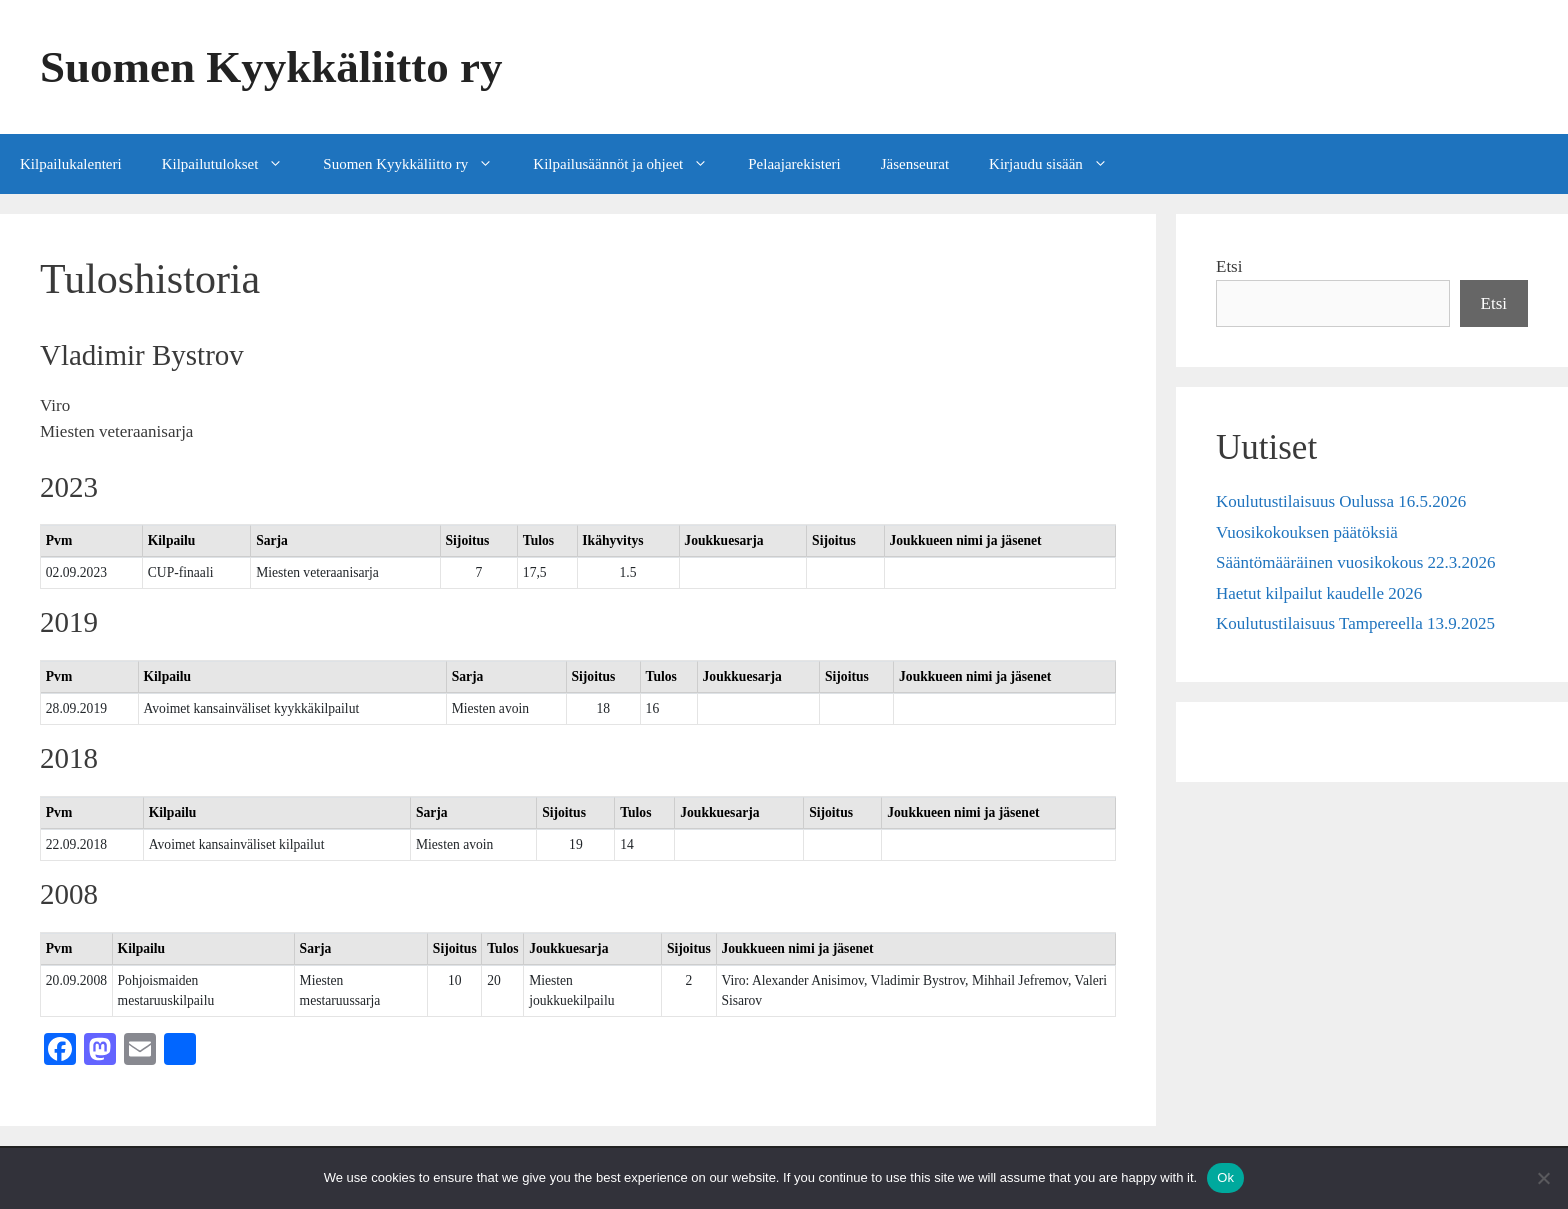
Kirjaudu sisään (1058, 164)
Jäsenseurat (915, 164)
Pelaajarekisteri (794, 164)
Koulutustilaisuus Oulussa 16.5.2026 (1341, 501)
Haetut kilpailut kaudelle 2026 (1319, 593)
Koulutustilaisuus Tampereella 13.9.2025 (1355, 623)
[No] (1543, 1178)
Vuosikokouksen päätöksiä (1307, 532)
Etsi (1229, 266)
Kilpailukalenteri (71, 164)
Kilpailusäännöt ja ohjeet (630, 164)
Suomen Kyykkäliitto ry (271, 67)
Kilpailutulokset (233, 164)
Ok (1225, 1177)
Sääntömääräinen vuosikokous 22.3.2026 (1356, 562)
